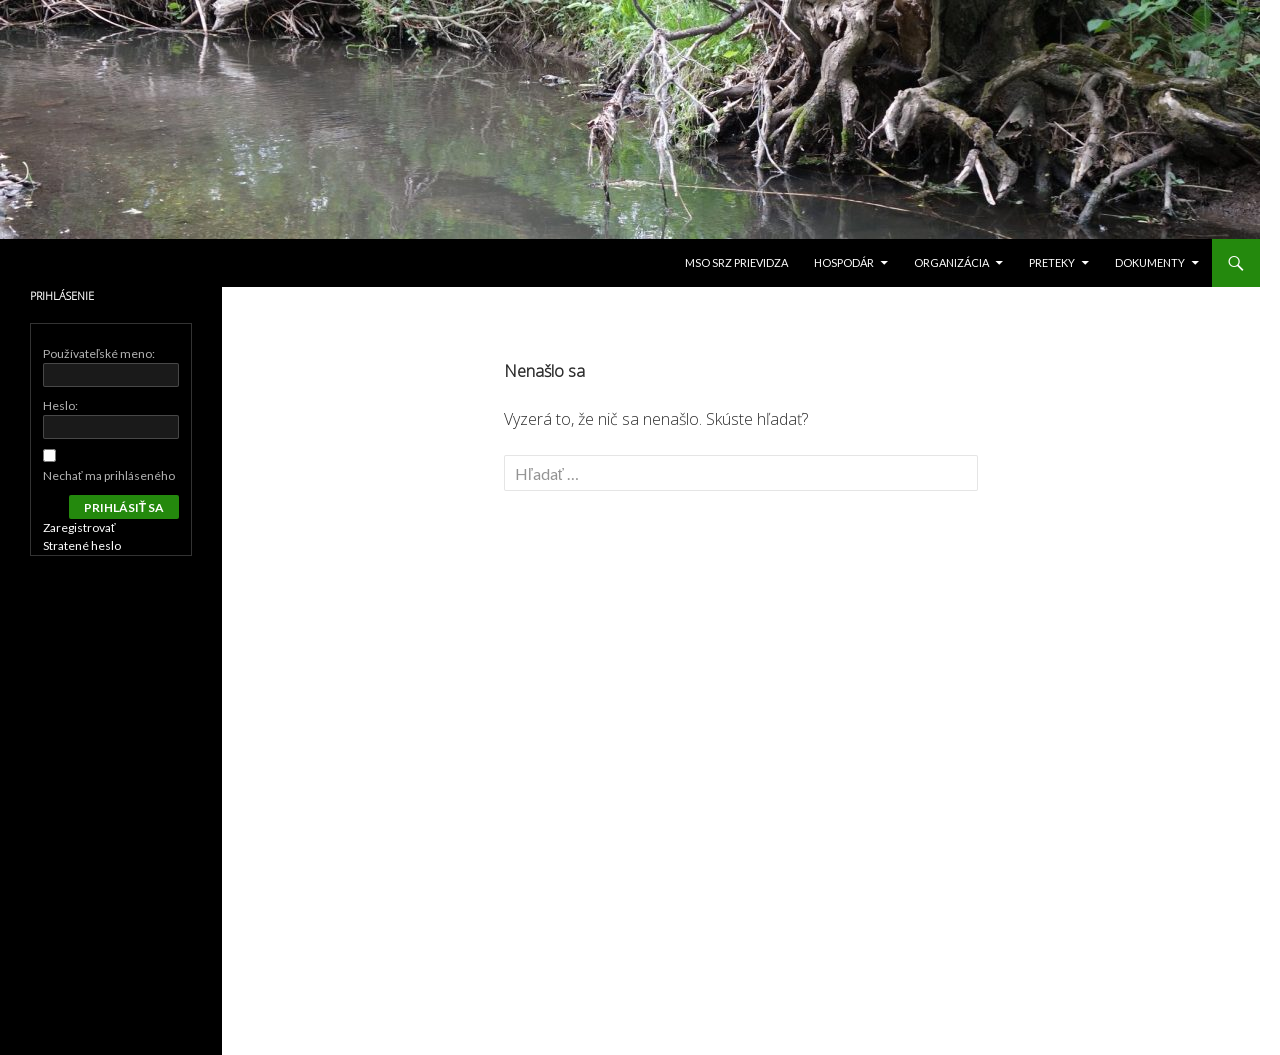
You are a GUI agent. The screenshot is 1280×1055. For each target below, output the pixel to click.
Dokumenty (1150, 262)
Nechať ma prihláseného (109, 475)
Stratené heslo (82, 545)
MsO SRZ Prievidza (736, 262)
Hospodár (844, 262)
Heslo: (60, 405)
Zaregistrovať (79, 527)
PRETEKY (1052, 262)
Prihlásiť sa (124, 507)
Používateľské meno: (99, 353)
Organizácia (951, 262)
